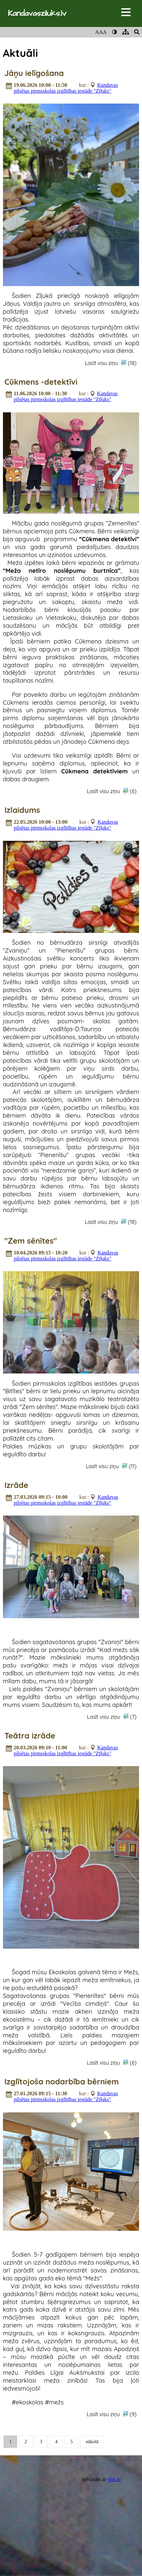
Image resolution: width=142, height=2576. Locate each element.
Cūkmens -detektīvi (40, 382)
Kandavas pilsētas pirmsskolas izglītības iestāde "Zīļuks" (66, 88)
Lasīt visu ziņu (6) (112, 791)
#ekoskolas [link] (27, 2402)
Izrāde (16, 1485)
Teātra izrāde (29, 1735)
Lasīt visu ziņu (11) (111, 1466)
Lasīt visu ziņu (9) (111, 2414)
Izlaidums (22, 810)
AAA (101, 32)
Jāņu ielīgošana (34, 73)
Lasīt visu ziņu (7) (111, 1716)
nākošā (92, 2441)
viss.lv (114, 2479)
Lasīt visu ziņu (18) (111, 363)
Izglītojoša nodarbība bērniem (61, 2081)
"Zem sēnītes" (30, 1241)
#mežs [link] (54, 2402)
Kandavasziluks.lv (37, 13)
